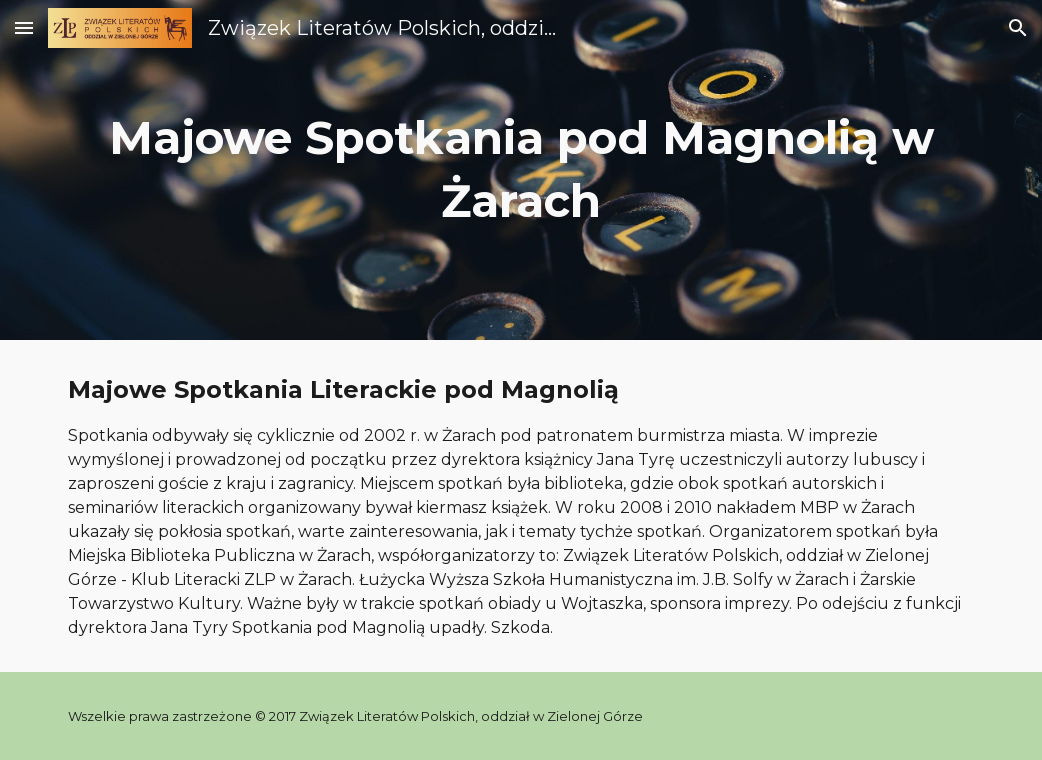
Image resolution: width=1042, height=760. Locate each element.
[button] (24, 27)
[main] (521, 169)
